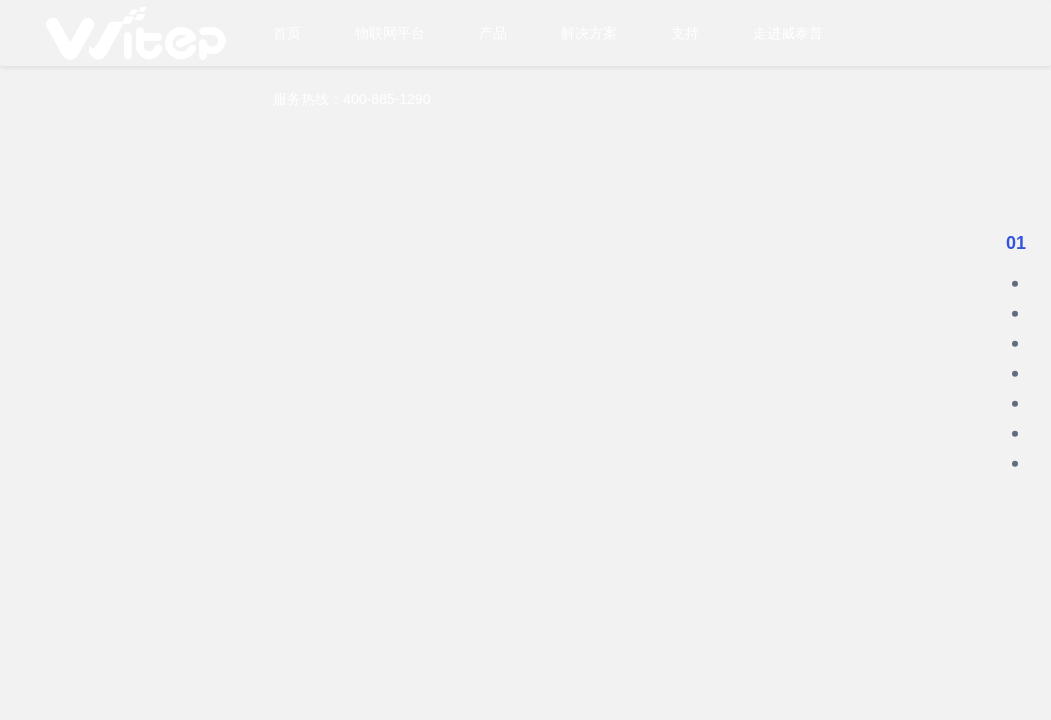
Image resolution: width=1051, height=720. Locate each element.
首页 (287, 33)
